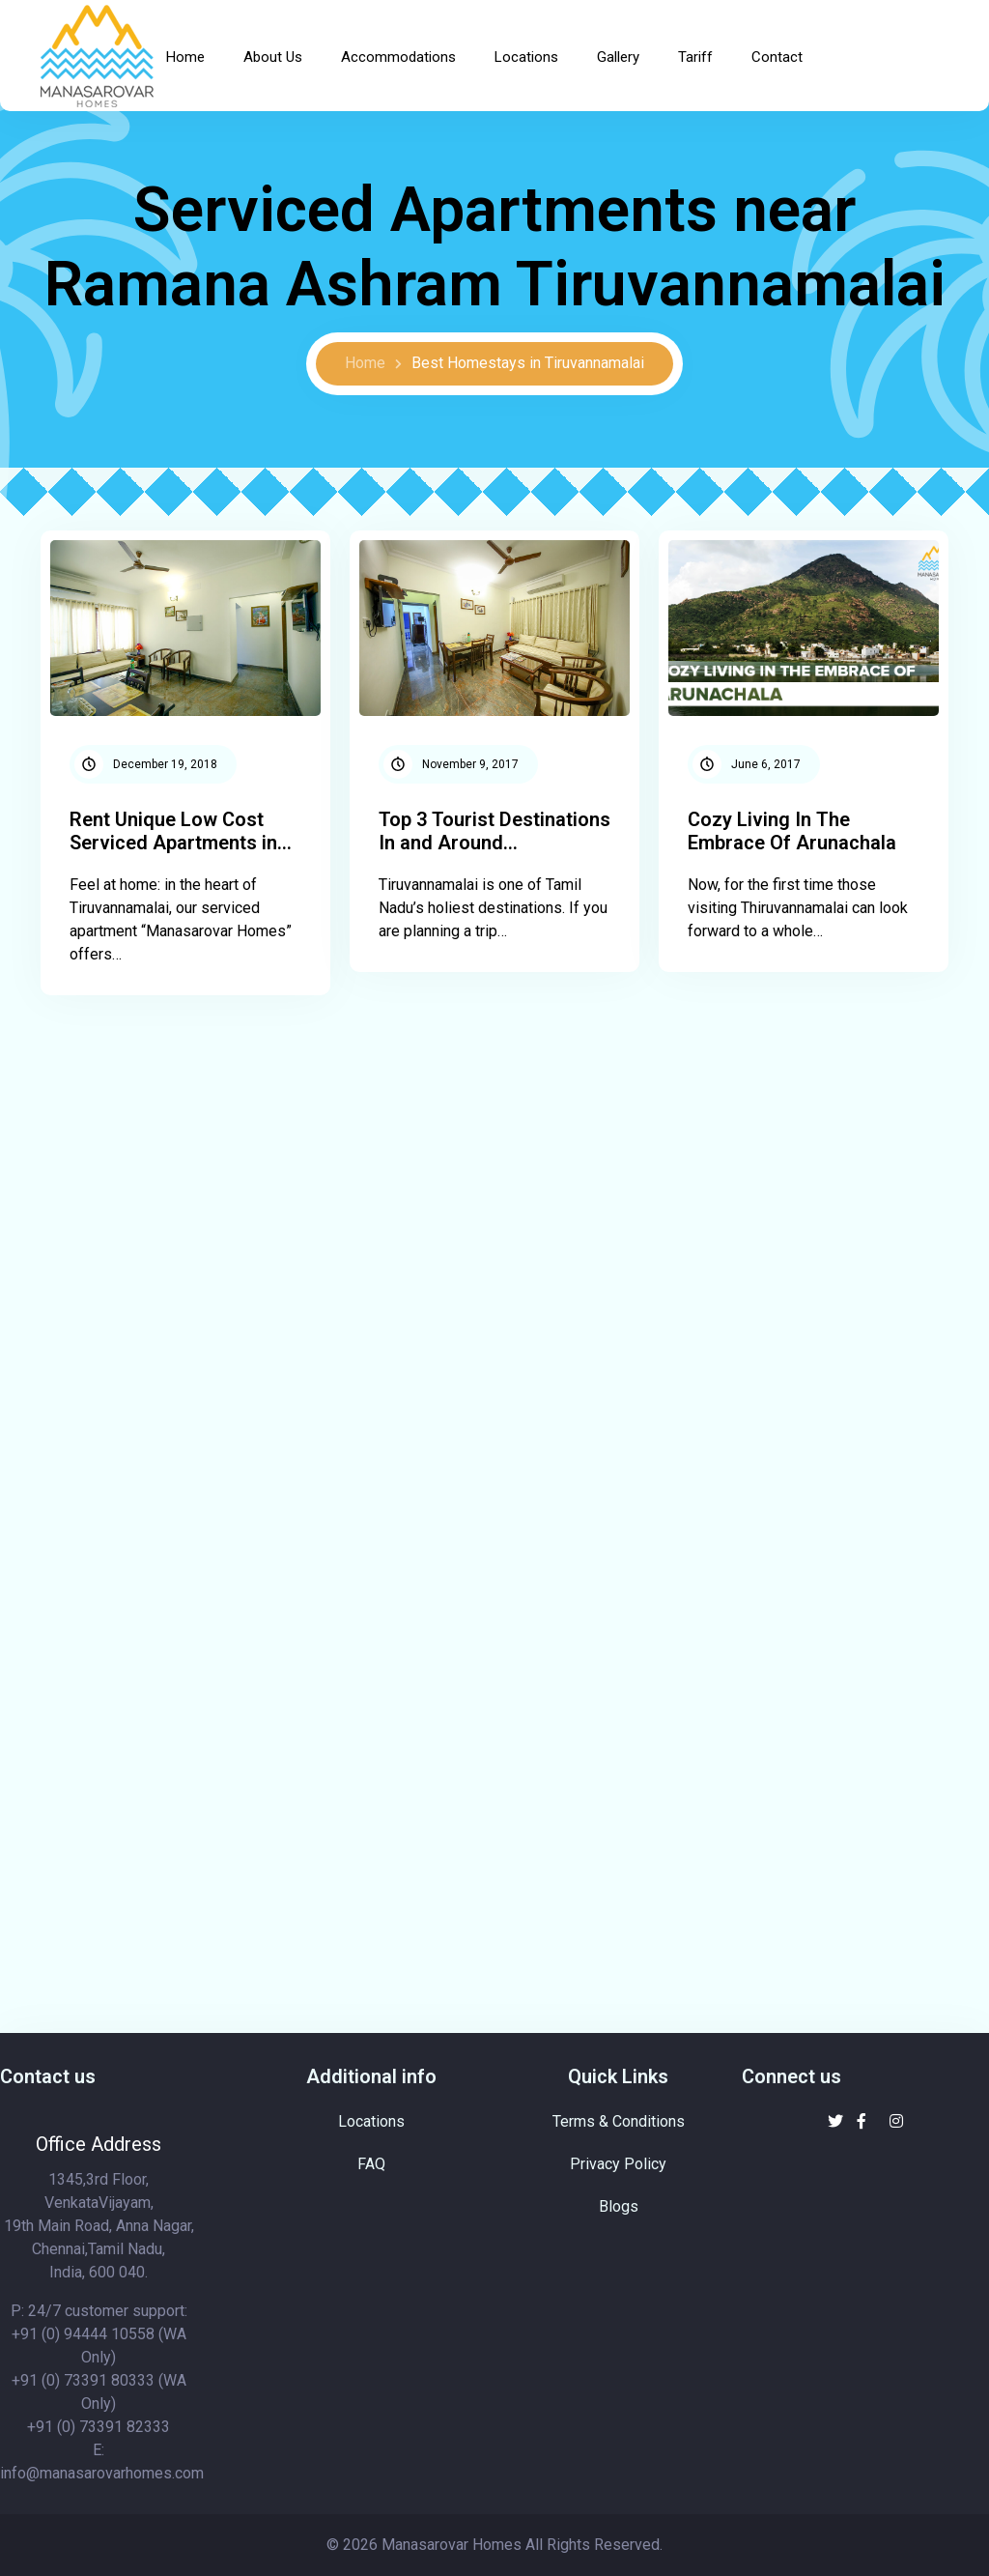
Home (185, 57)
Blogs (618, 2206)
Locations (526, 57)
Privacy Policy (618, 2164)
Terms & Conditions (618, 2121)
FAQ (371, 2164)
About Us (272, 57)
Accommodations (398, 57)
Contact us (48, 2076)
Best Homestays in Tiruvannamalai (527, 363)
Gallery (618, 57)
